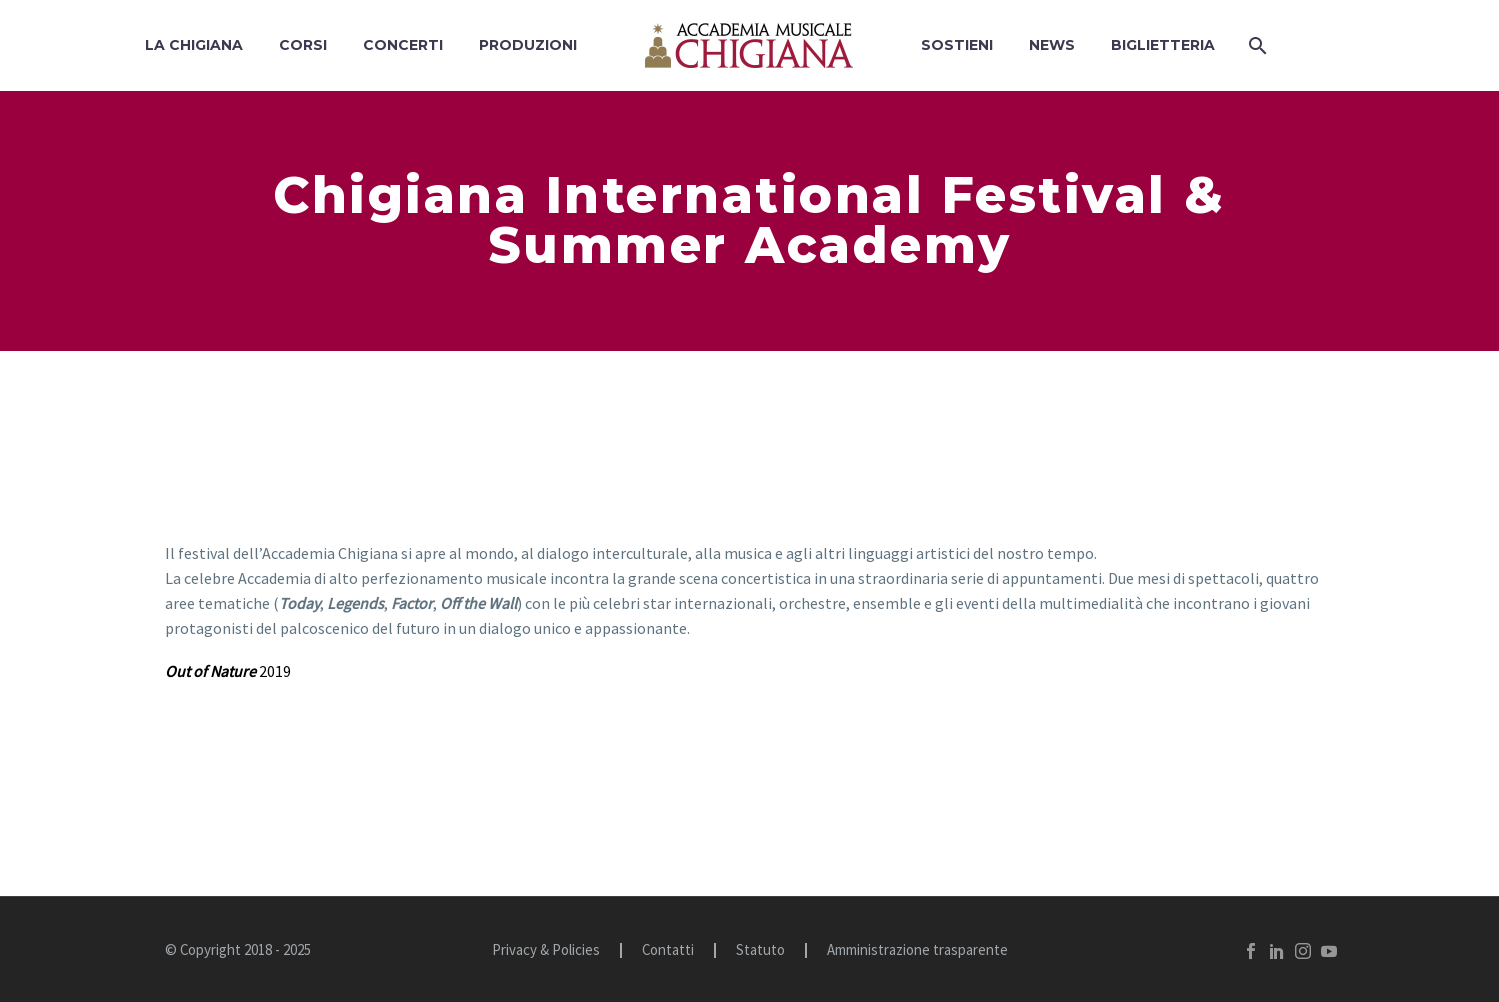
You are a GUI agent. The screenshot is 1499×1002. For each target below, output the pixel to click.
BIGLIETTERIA (1163, 45)
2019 (228, 671)
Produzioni (528, 45)
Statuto (760, 950)
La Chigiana (194, 45)
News (1052, 45)
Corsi (303, 45)
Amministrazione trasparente (917, 950)
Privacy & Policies (546, 950)
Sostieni (957, 45)
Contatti (668, 950)
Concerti (403, 45)
